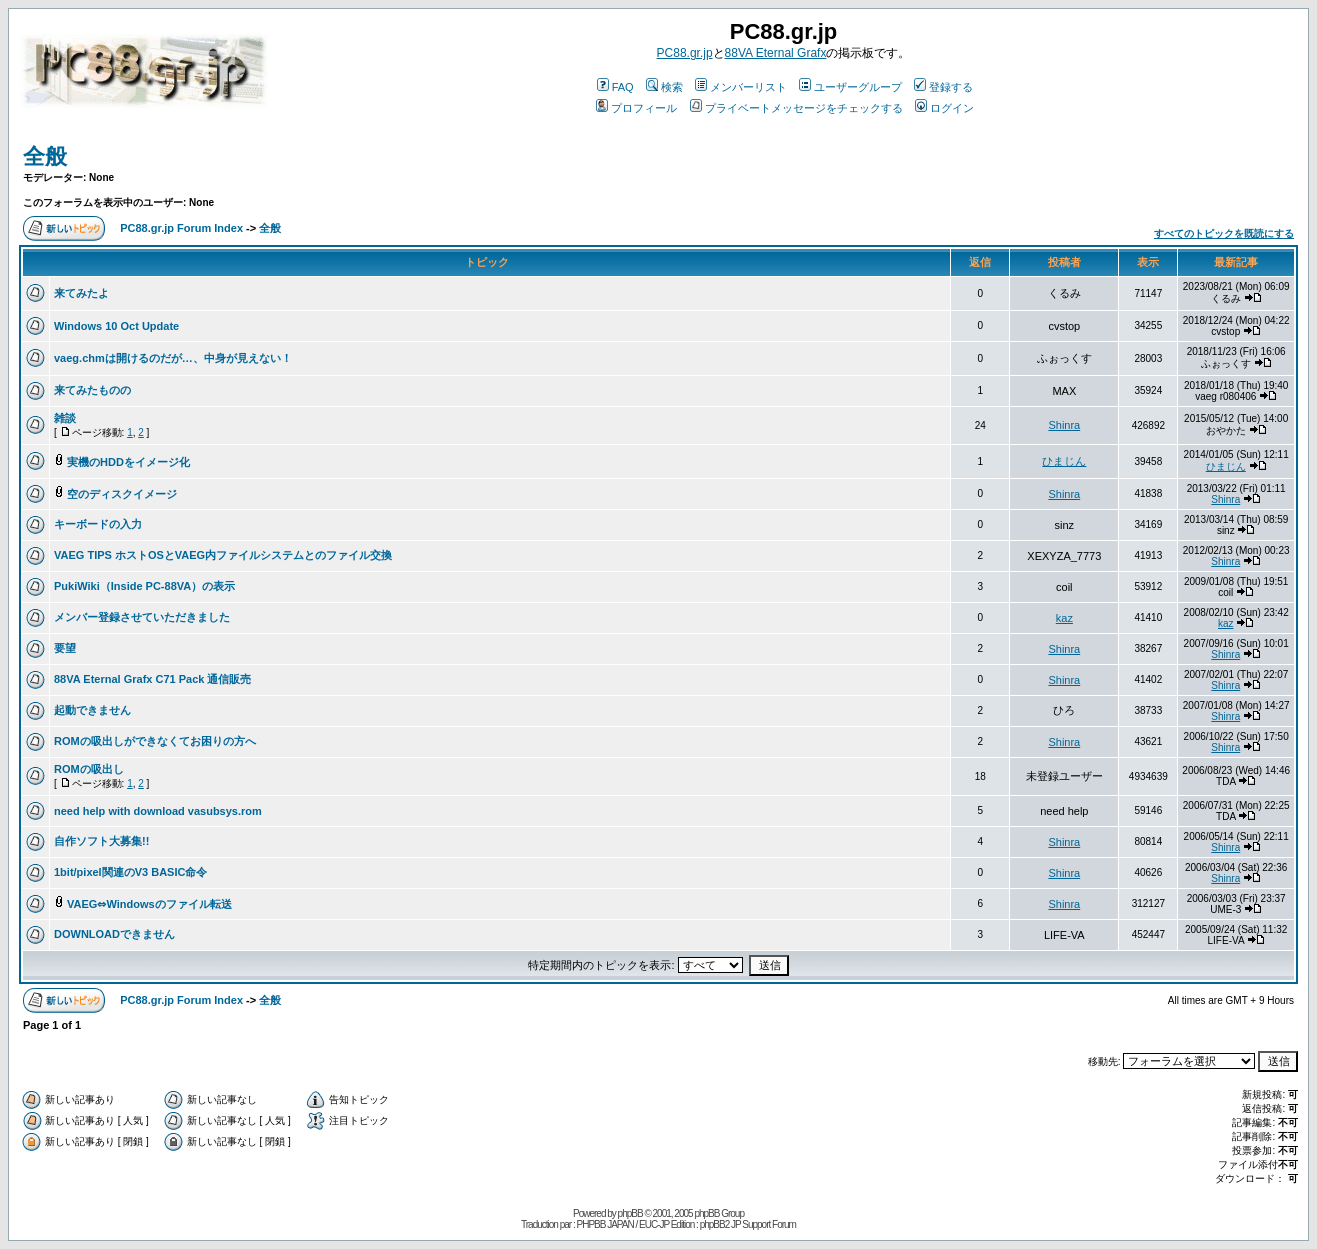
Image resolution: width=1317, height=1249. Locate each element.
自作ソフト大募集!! (101, 841)
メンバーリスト (741, 87)
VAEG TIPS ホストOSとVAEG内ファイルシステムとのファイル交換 (223, 555)
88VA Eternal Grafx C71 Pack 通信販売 (152, 679)
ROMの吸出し (89, 769)
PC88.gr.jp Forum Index (181, 228)
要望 (65, 648)
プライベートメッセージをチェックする (796, 108)
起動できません (92, 710)
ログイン (944, 108)
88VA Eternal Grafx (776, 53)
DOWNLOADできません (114, 934)
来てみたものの (92, 390)
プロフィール (636, 108)
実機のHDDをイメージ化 (128, 462)
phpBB (630, 1213)
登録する (943, 87)
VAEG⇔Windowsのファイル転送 (149, 904)
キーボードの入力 (98, 524)
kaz (1064, 618)
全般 (45, 156)
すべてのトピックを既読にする (1224, 233)
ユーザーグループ (850, 87)
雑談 (65, 418)
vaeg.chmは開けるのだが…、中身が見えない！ (173, 358)
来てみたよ (81, 293)
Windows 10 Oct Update (116, 326)
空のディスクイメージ (122, 494)
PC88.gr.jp (685, 53)
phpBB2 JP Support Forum (748, 1224)
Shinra (1064, 425)
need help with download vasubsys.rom (158, 811)
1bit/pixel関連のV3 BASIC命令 (130, 872)
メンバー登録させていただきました (142, 617)
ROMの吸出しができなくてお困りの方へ (155, 741)
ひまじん (1064, 461)
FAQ (615, 87)
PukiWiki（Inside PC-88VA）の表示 (144, 586)
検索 (664, 87)
